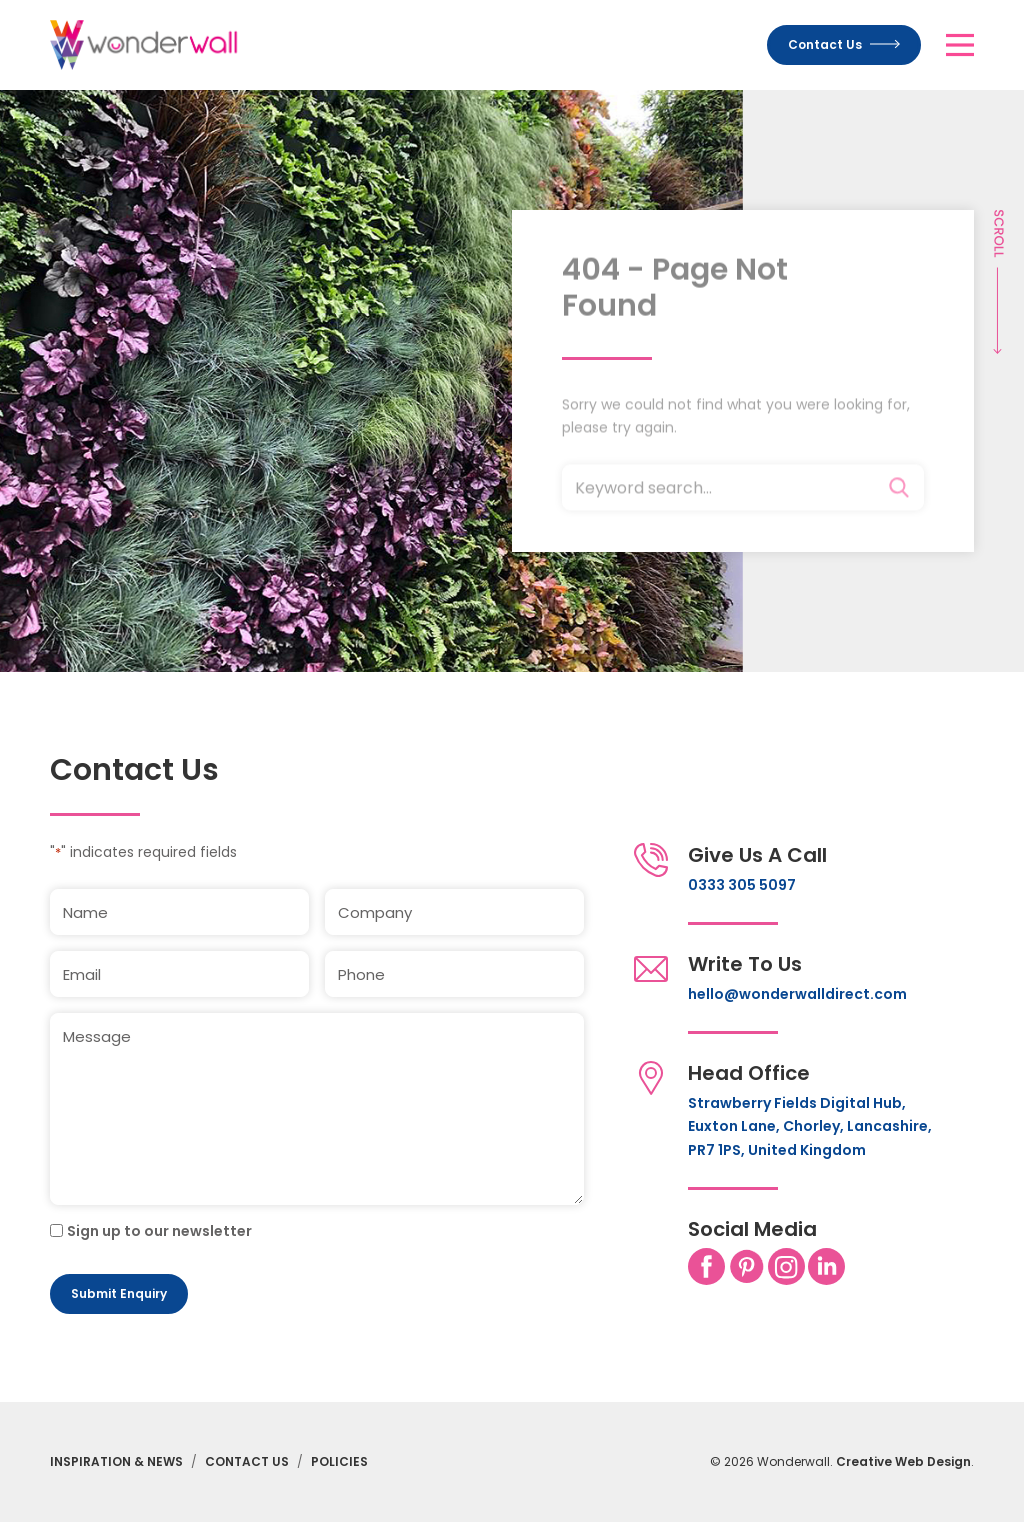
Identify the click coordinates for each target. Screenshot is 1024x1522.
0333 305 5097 (742, 885)
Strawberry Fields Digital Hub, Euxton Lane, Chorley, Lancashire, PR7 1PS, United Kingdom (810, 1126)
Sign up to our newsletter (159, 1231)
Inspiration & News (116, 1461)
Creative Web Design (903, 1461)
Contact (844, 44)
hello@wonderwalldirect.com (797, 994)
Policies (339, 1461)
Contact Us (247, 1461)
